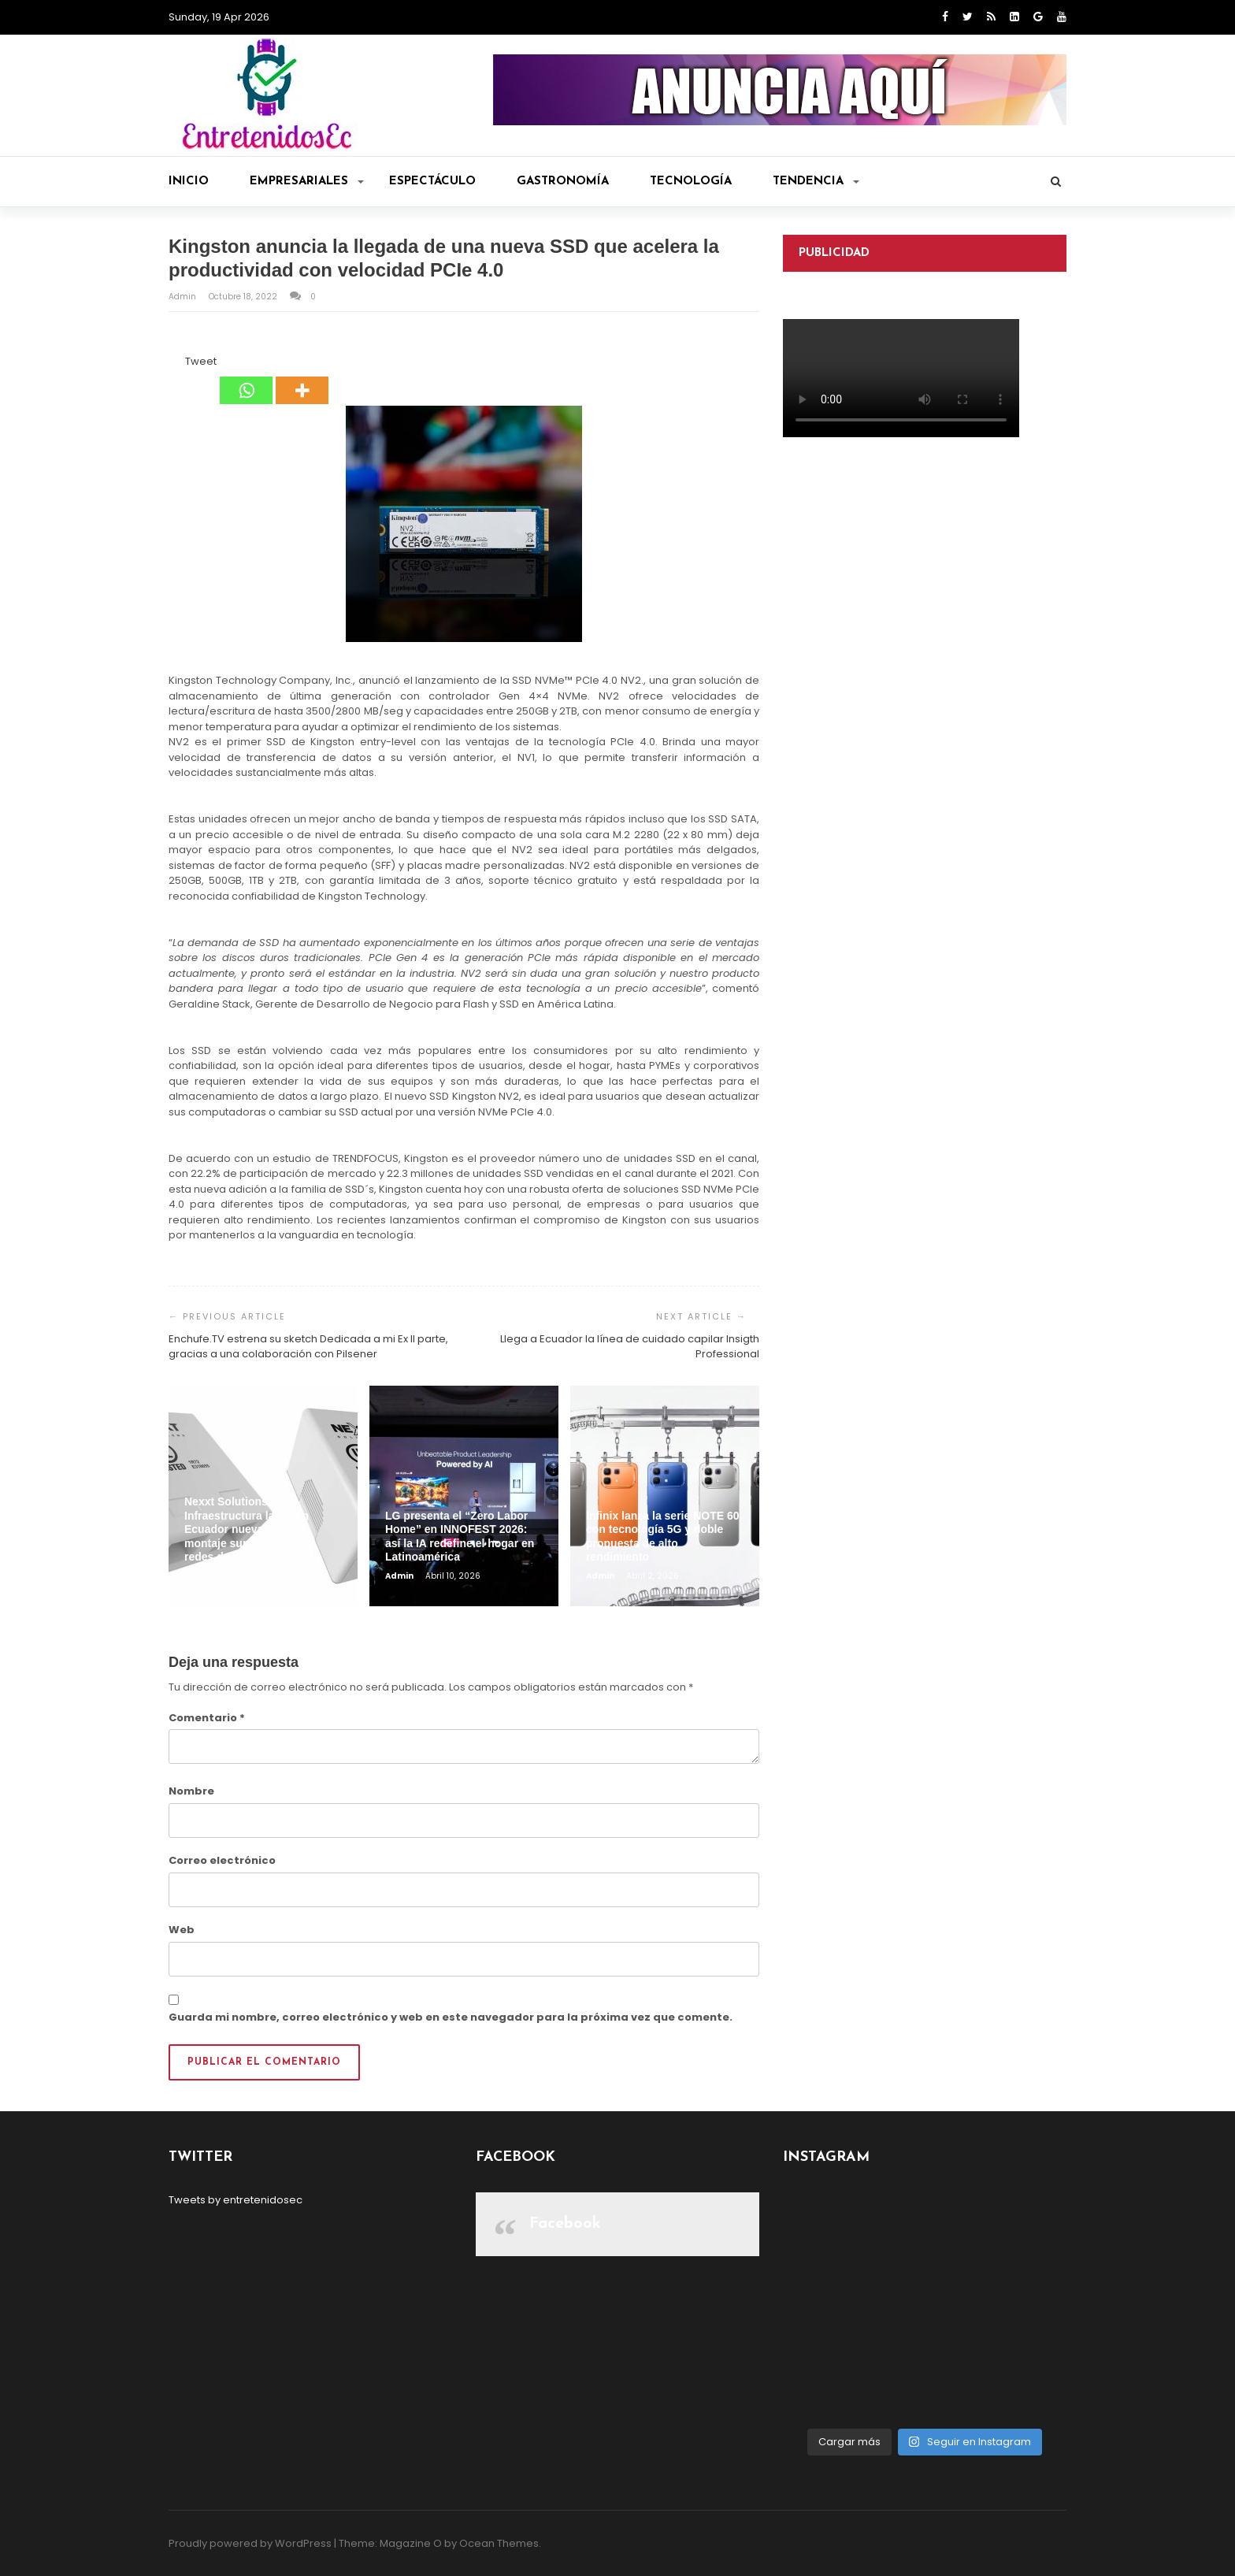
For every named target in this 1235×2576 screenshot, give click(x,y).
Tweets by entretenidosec (235, 2199)
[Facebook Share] (171, 364)
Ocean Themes (499, 2543)
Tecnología (691, 181)
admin (183, 297)
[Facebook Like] (175, 364)
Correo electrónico (222, 1860)
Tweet (201, 361)
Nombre (191, 1791)
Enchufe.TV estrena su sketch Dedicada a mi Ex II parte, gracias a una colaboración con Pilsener (308, 1346)
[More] (302, 379)
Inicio (189, 181)
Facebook (565, 2224)
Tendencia (816, 181)
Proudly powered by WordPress (250, 2543)
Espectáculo (432, 181)
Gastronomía (563, 181)
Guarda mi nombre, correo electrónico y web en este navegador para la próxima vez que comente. (450, 2017)
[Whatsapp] (246, 379)
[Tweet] (180, 364)
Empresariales (307, 181)
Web (182, 1929)
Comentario (207, 1717)
